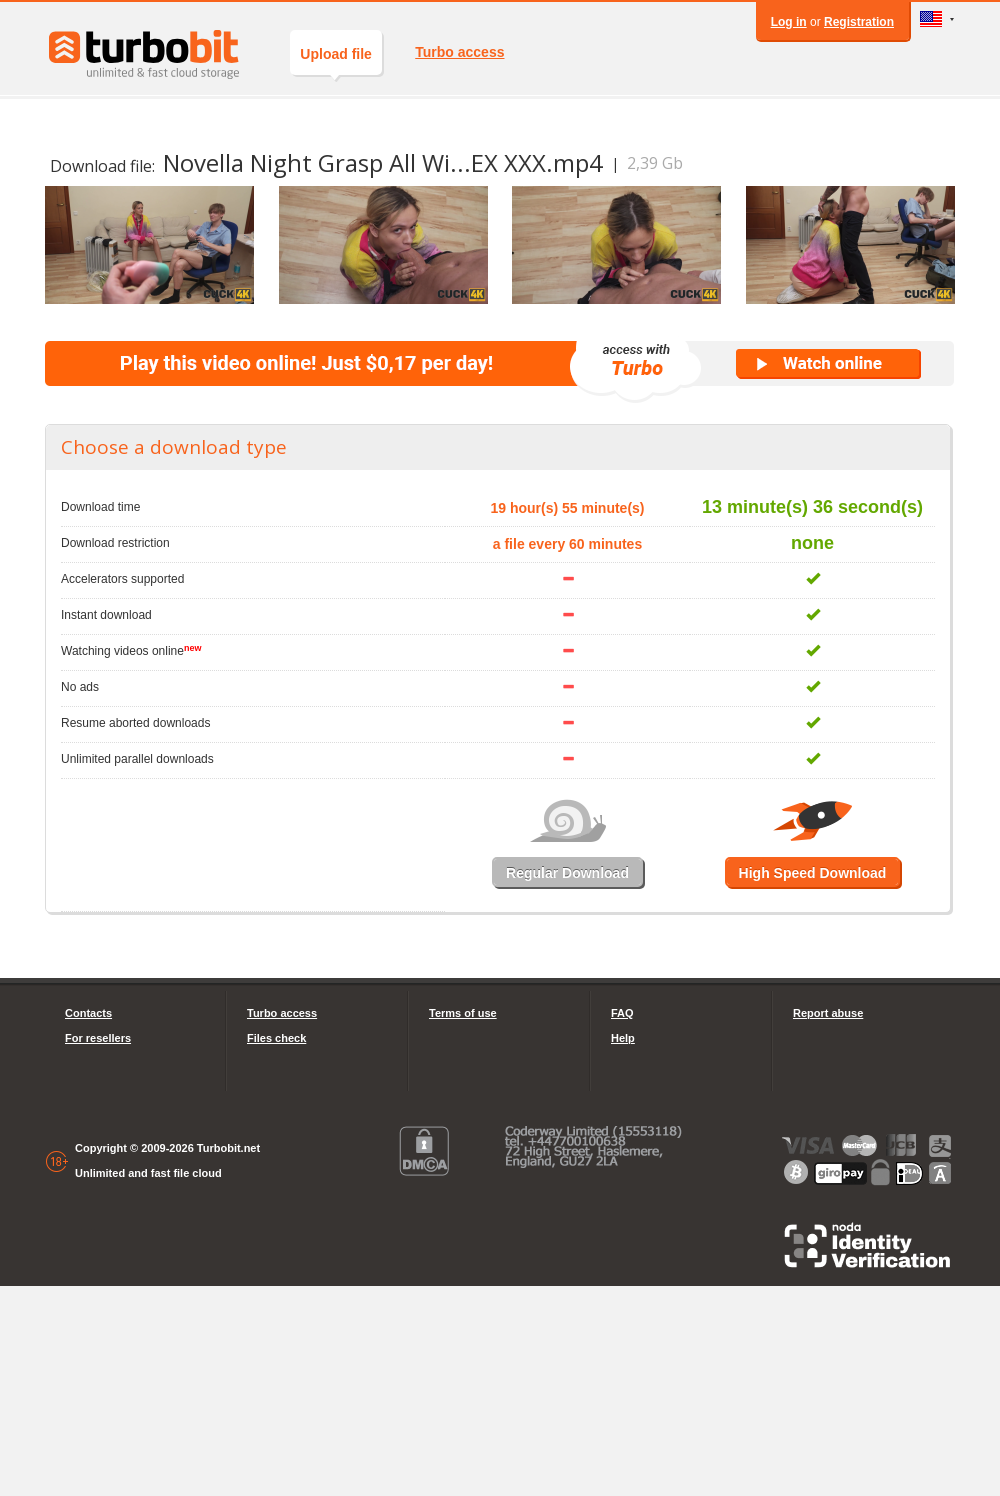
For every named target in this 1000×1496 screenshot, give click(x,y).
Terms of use (463, 1013)
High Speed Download (813, 873)
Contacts (88, 1013)
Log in (789, 22)
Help (623, 1038)
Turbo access (459, 52)
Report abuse (828, 1013)
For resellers (98, 1038)
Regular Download (567, 873)
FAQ (622, 1013)
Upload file (336, 60)
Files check (276, 1038)
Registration (859, 22)
